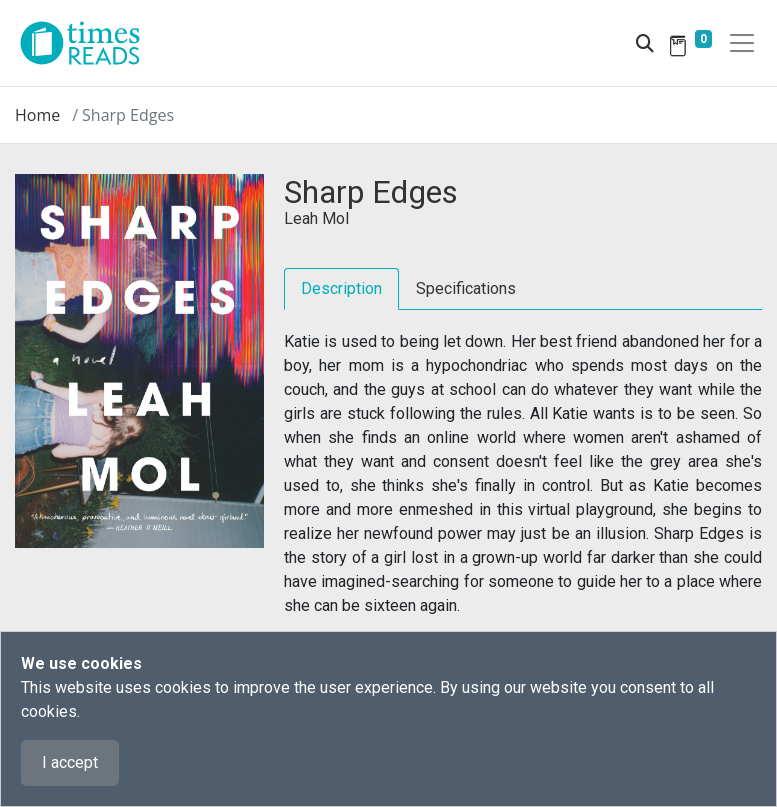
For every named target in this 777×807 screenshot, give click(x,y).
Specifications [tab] (466, 288)
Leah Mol (316, 218)
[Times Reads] (88, 43)
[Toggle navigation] (742, 43)
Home (37, 115)
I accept (70, 762)
